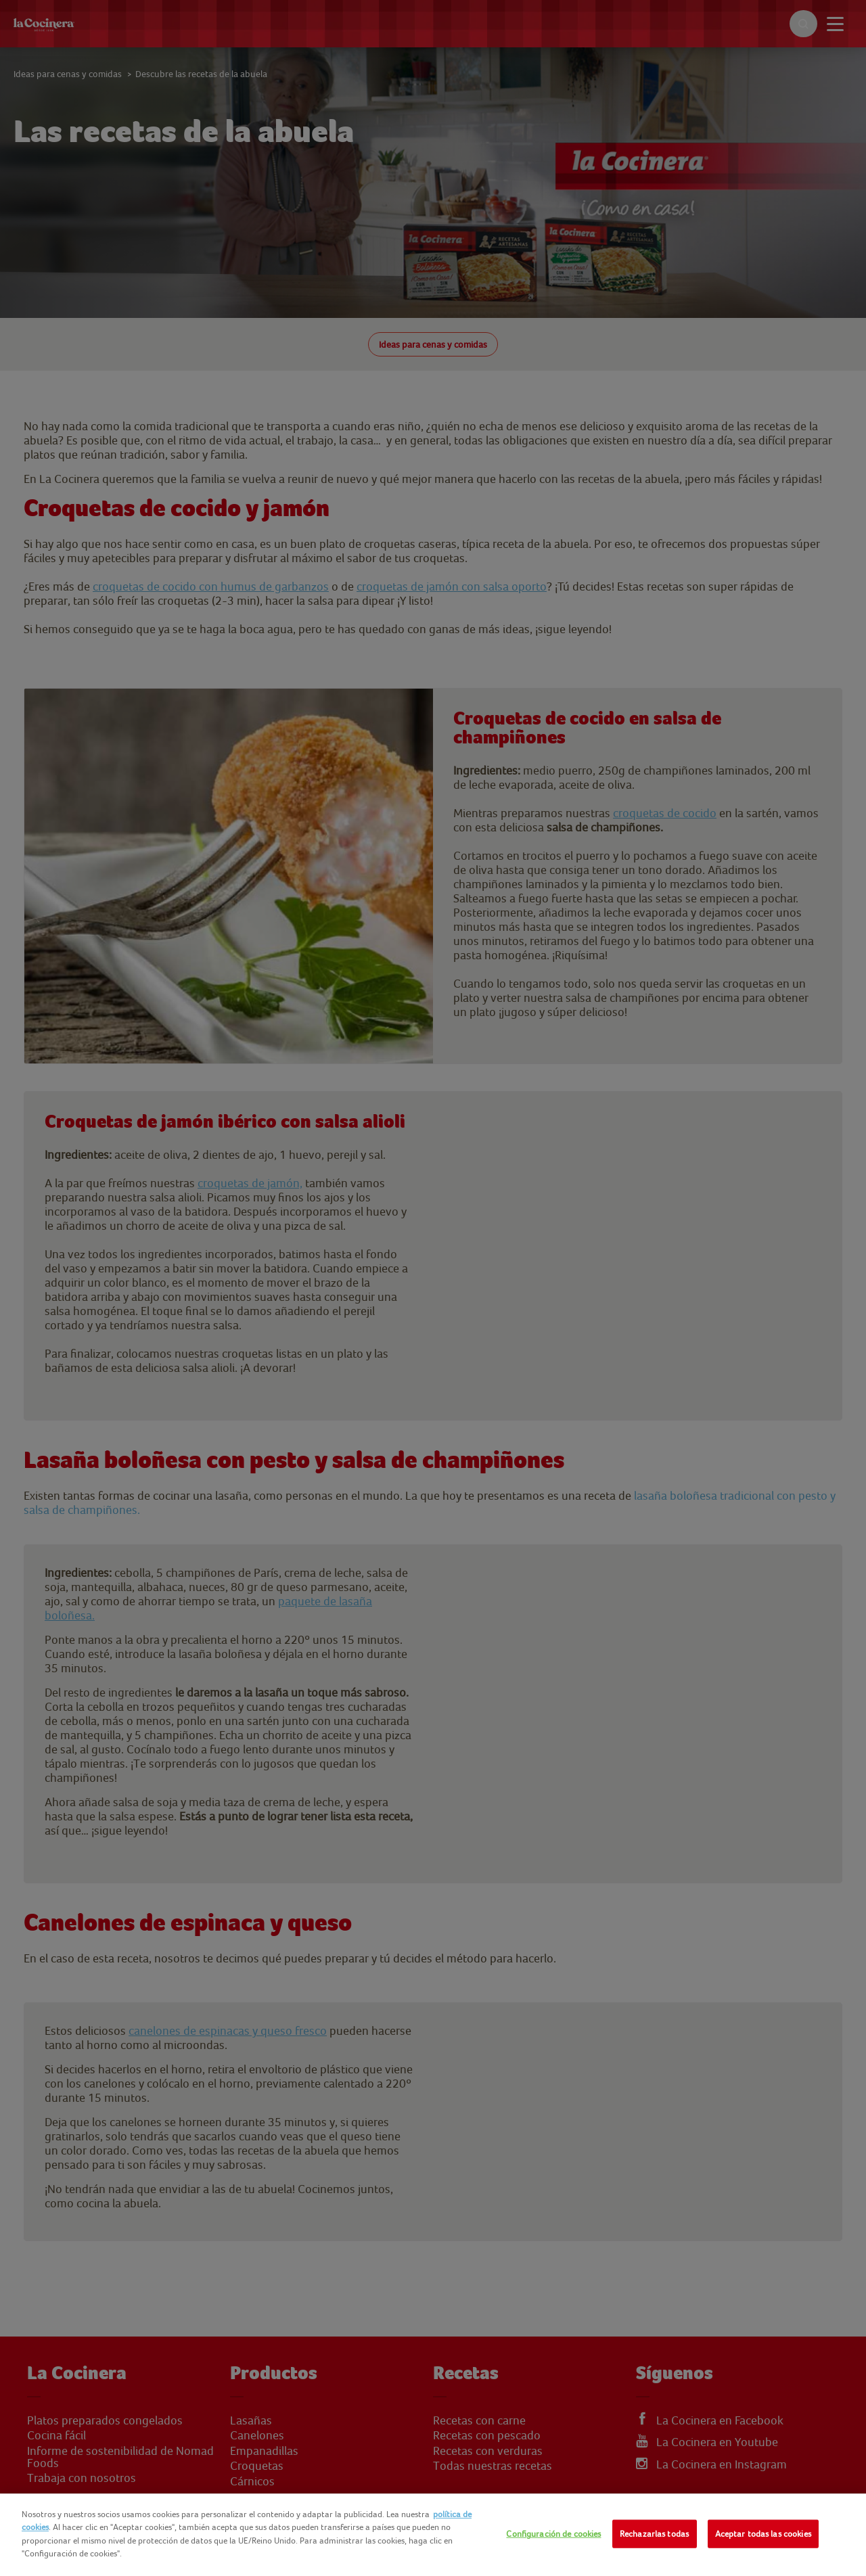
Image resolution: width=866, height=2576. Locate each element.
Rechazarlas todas (654, 2534)
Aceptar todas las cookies (763, 2534)
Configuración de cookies (553, 2534)
